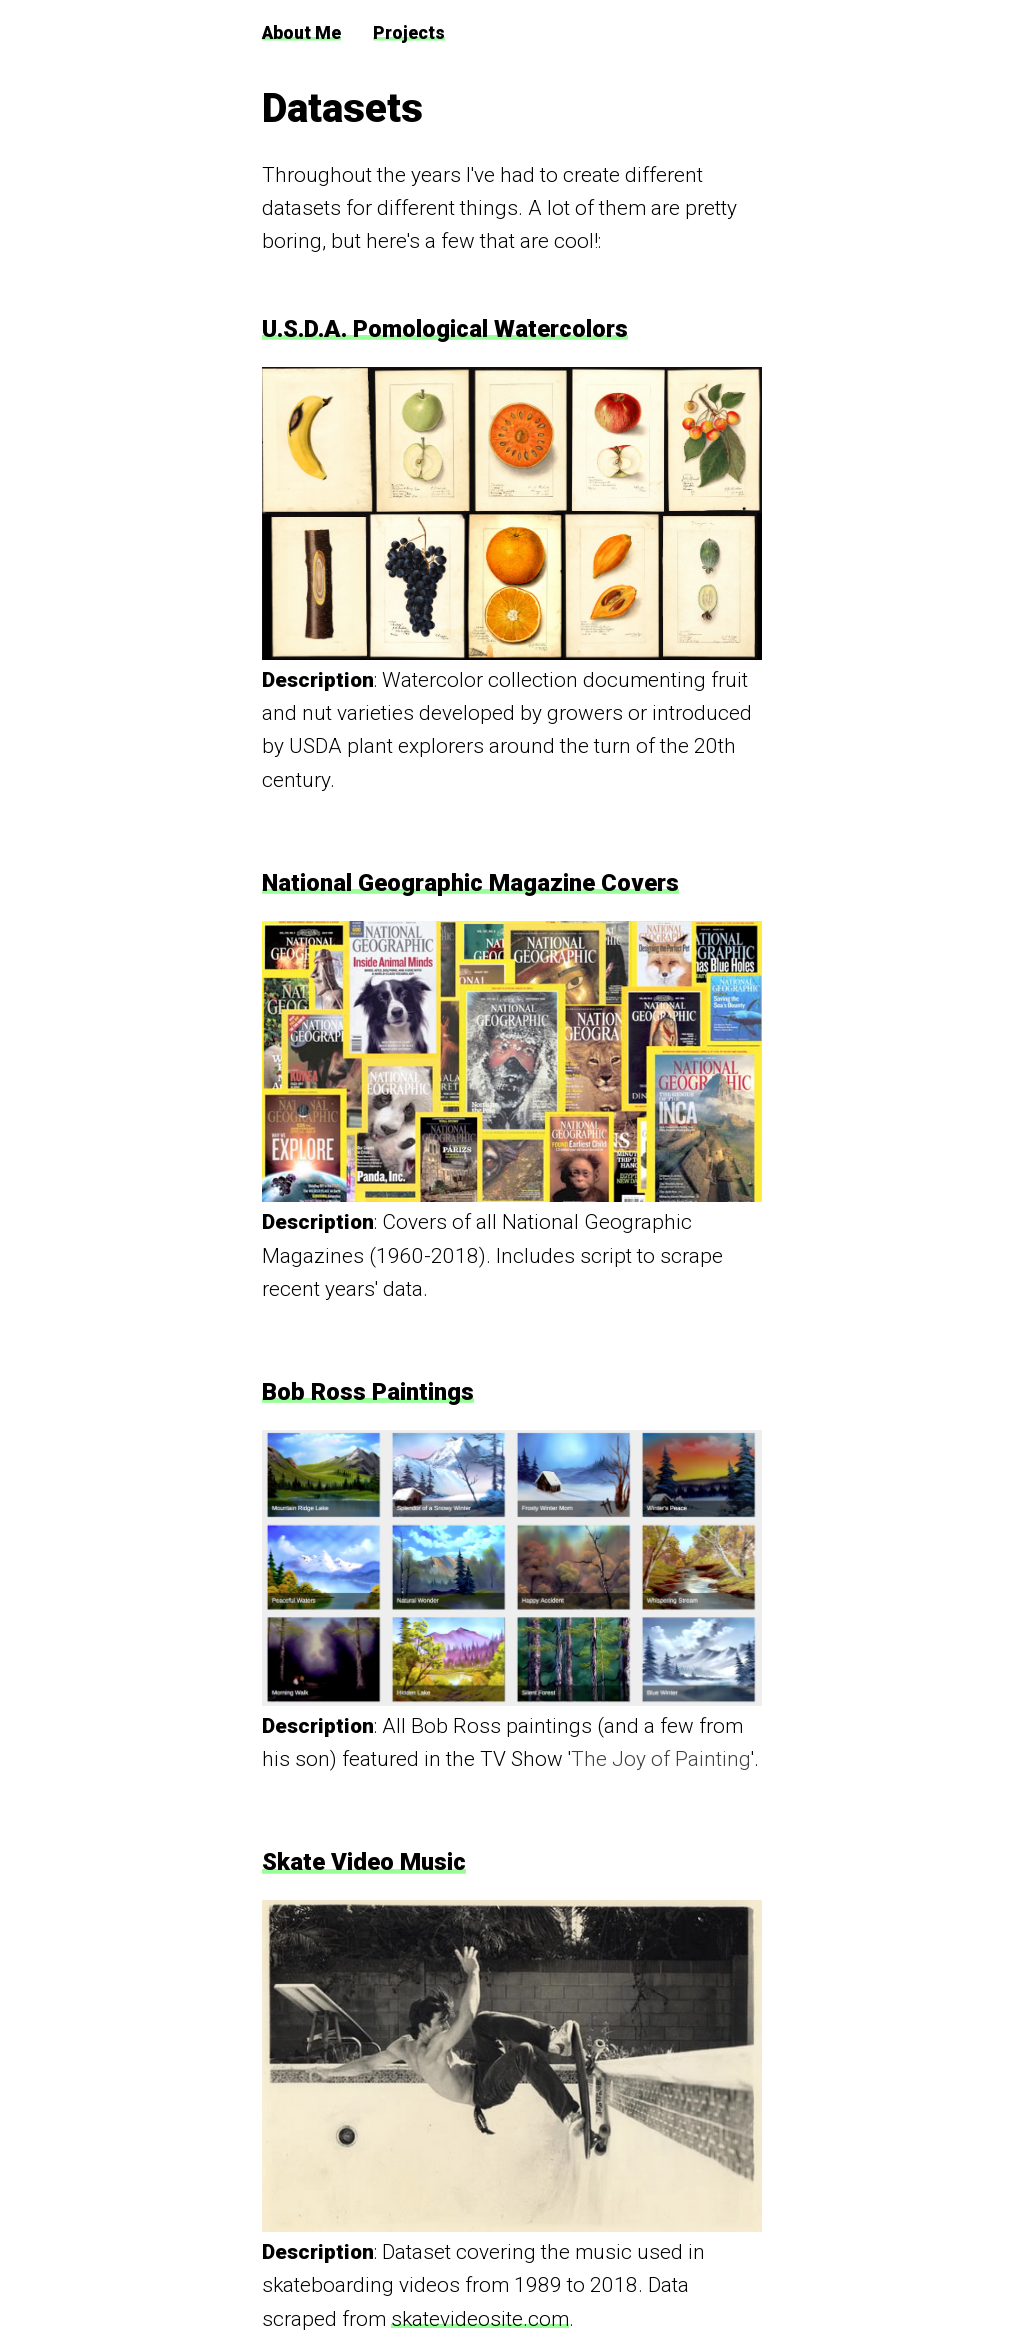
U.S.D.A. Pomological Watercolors (445, 329)
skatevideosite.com (480, 2319)
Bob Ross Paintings (368, 1392)
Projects (409, 33)
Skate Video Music (364, 1862)
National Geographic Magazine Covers (470, 883)
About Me (301, 33)
